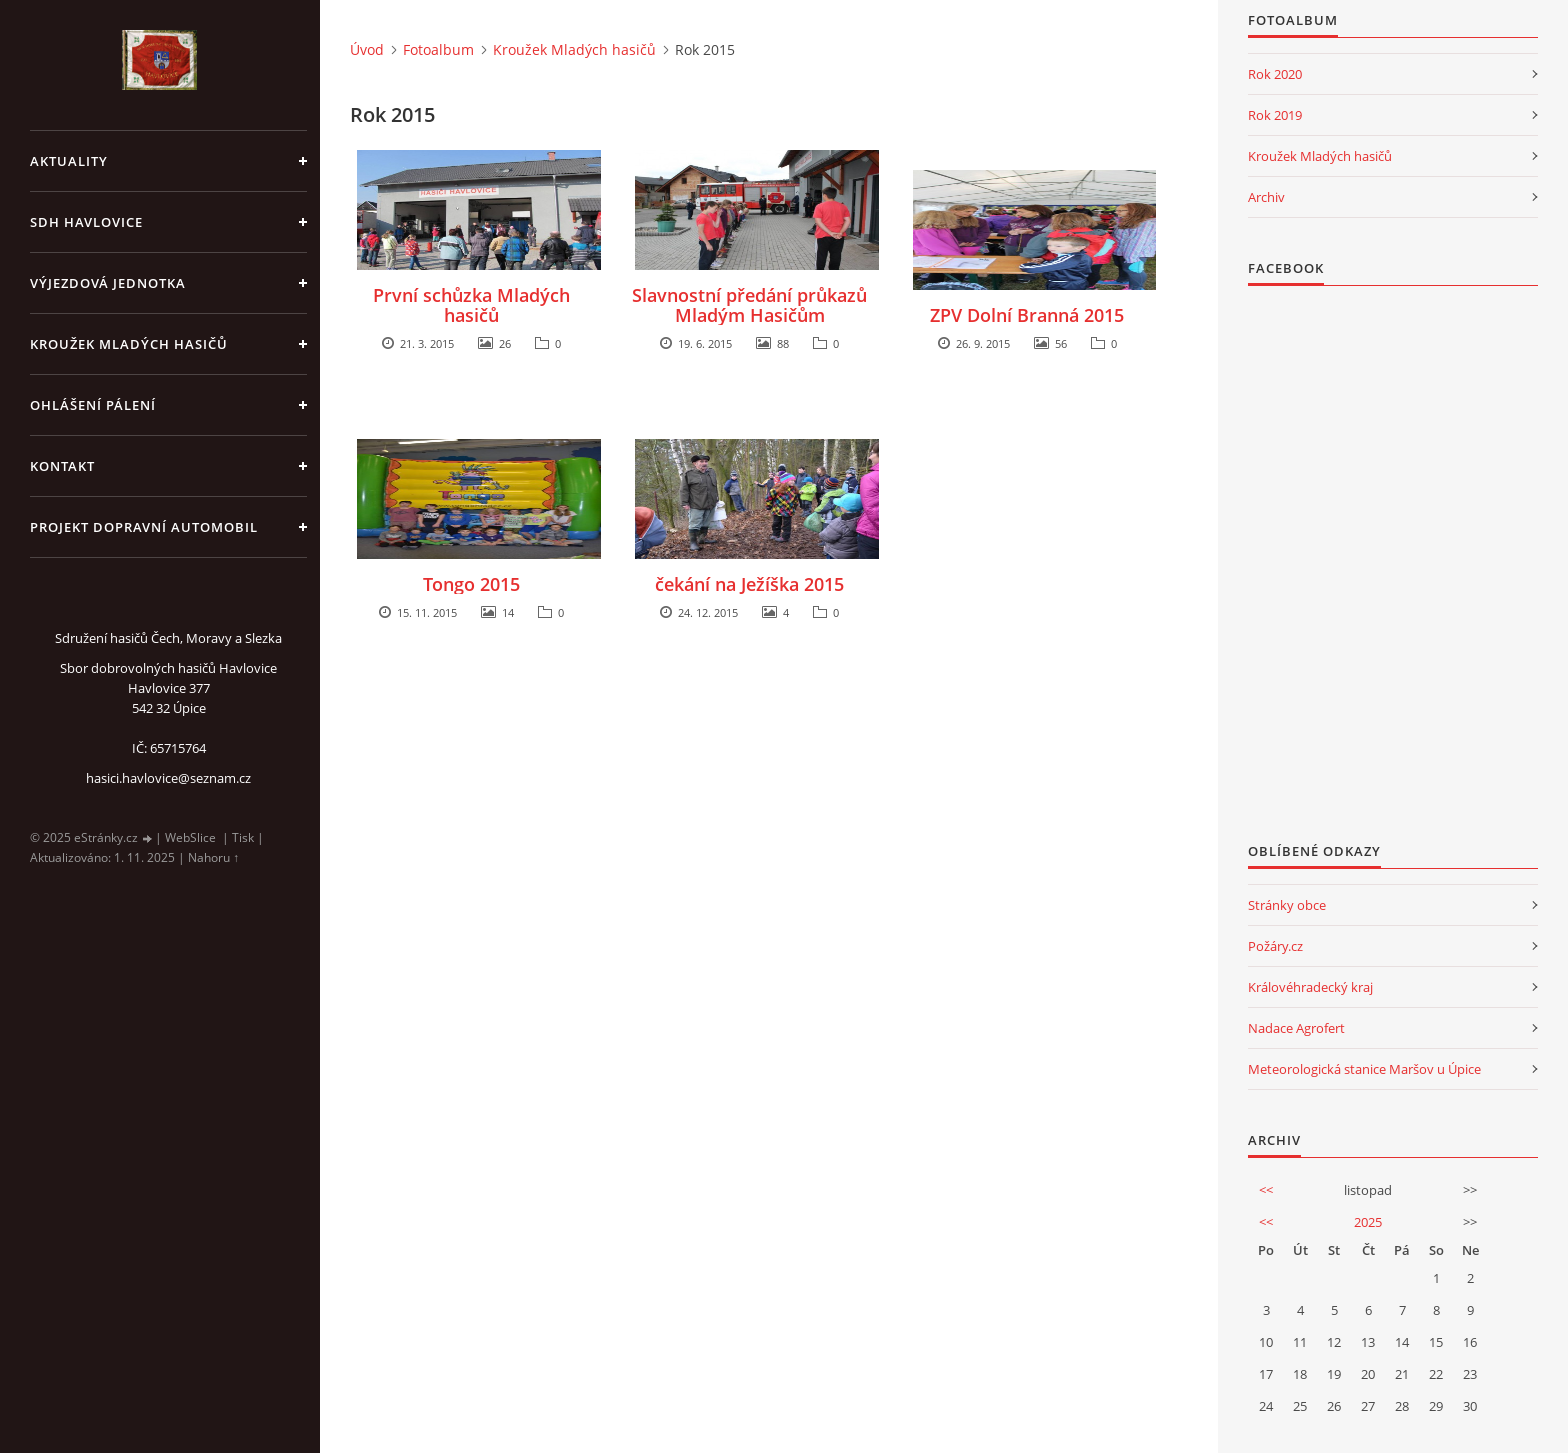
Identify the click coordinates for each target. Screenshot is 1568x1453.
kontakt (62, 466)
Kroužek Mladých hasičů (574, 49)
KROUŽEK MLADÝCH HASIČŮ (129, 344)
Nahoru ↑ (213, 857)
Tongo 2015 (471, 584)
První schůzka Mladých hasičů (471, 305)
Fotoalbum (438, 49)
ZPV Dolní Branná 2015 (1027, 315)
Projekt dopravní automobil (144, 527)
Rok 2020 (1275, 74)
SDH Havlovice (86, 222)
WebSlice (190, 837)
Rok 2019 (1275, 115)
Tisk (243, 837)
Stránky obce (1287, 905)
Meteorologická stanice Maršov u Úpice (1364, 1069)
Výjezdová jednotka (108, 283)
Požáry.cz (1275, 946)
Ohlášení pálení (93, 405)
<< (1266, 1190)
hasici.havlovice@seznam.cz (168, 778)
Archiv (1266, 197)
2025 (1368, 1222)
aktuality (69, 161)
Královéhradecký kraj (1310, 987)
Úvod (367, 49)
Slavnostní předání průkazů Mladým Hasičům (749, 305)
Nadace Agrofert (1296, 1028)
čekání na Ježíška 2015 (749, 584)
